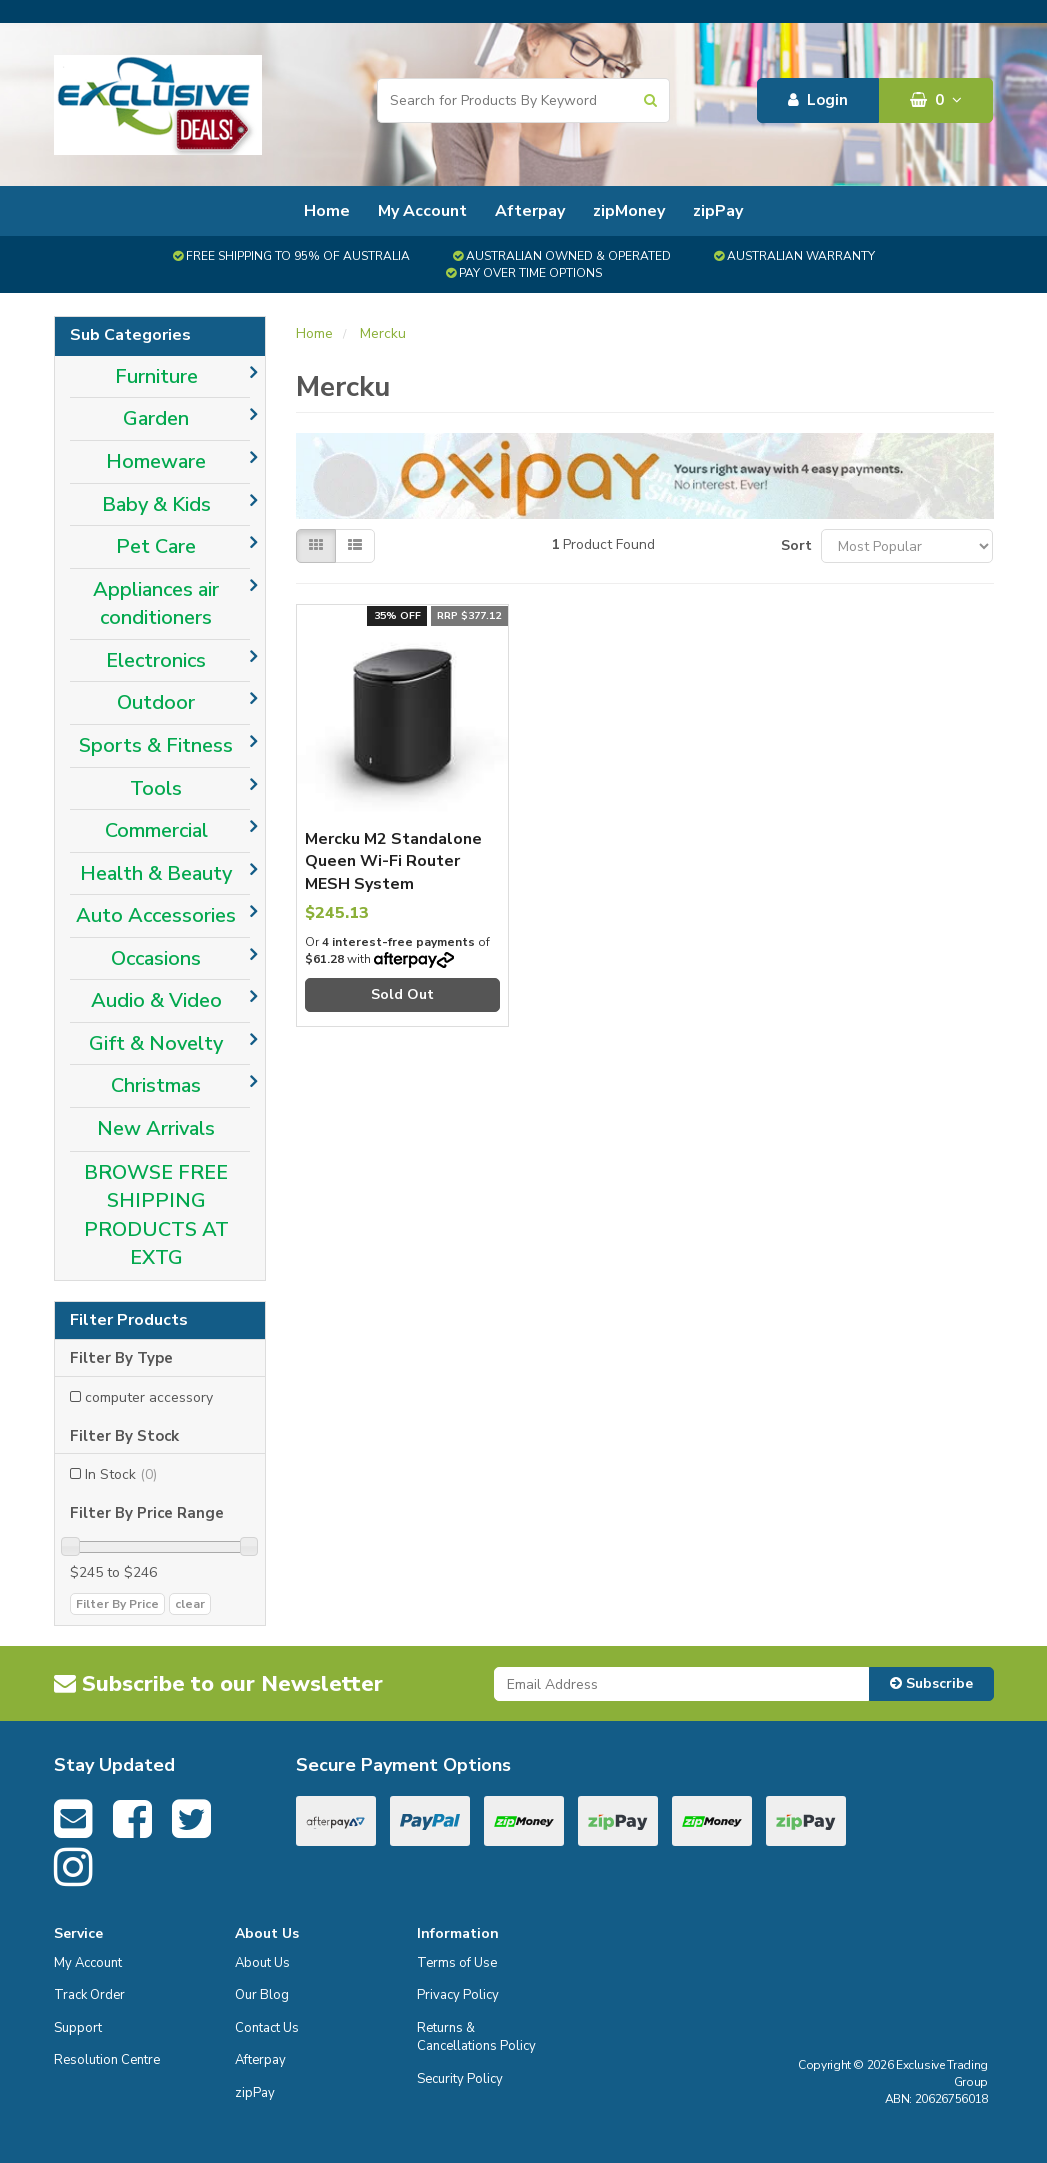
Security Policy (460, 2079)
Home (327, 211)
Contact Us (267, 2028)
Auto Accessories (156, 915)
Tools (156, 788)
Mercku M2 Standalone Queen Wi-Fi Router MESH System (393, 861)
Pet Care (156, 546)
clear (190, 1604)
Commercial (156, 830)
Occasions (156, 958)
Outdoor (156, 702)
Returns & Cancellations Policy (476, 2037)
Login (818, 100)
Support (78, 2028)
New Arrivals (156, 1128)
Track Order (89, 1995)
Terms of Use (457, 1963)
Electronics (156, 660)
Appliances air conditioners (156, 604)
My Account (422, 211)
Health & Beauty (156, 873)
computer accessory (149, 1397)
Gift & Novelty (156, 1043)
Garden (156, 418)
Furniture (156, 376)
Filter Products (129, 1321)
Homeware (156, 461)
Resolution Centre (107, 2060)
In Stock (121, 1474)
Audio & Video (156, 1000)
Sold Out (402, 994)
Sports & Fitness (156, 745)
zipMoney (629, 211)
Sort (793, 545)
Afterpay (530, 211)
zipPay (718, 211)
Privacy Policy (458, 1995)
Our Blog (262, 1995)
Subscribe (931, 1683)
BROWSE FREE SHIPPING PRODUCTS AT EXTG (156, 1215)
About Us (262, 1963)
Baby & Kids (156, 504)
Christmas (156, 1085)
